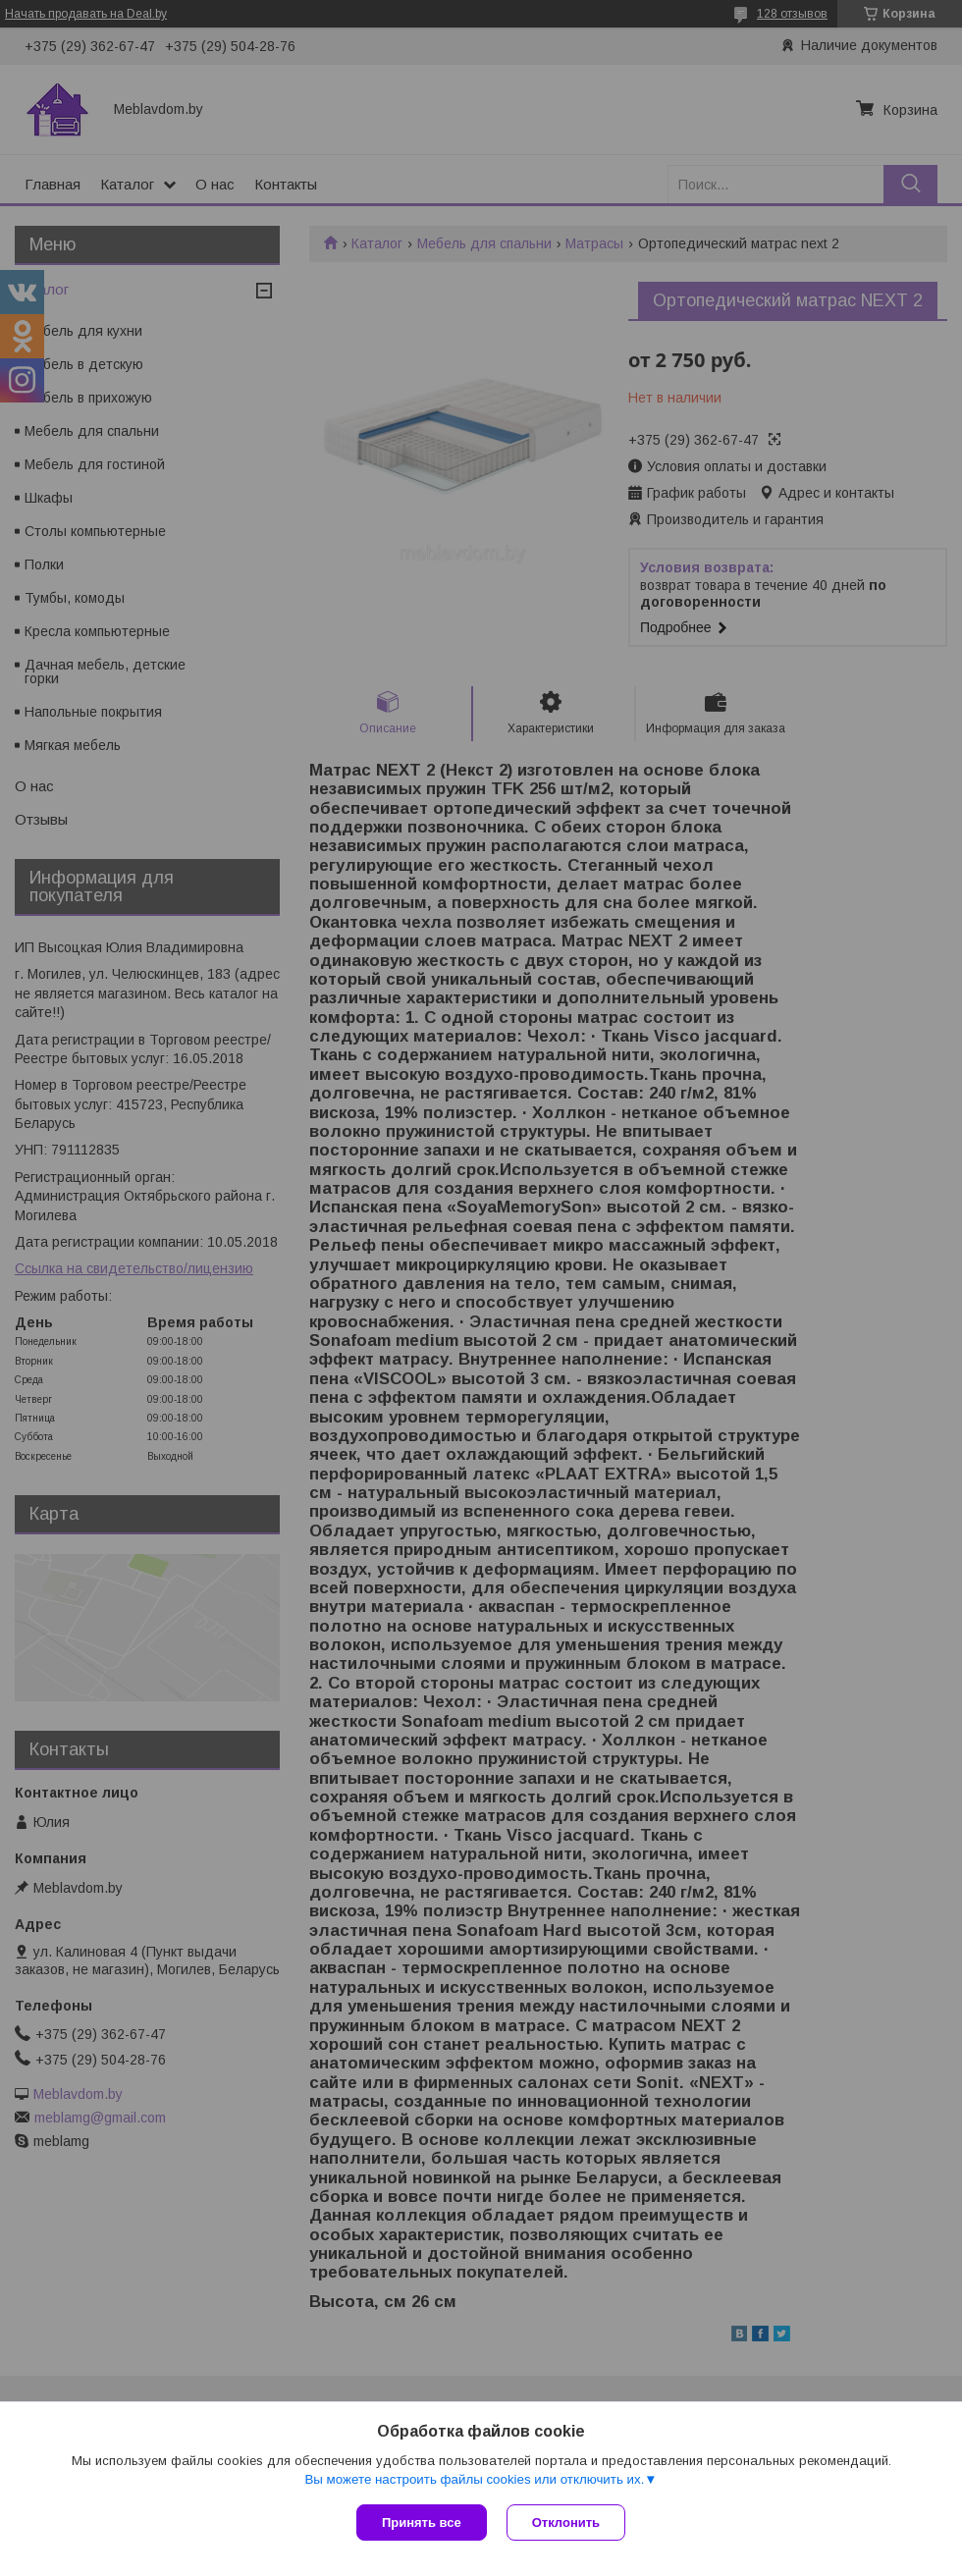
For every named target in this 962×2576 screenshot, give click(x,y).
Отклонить (566, 2522)
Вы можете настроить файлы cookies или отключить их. (474, 2479)
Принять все (421, 2522)
